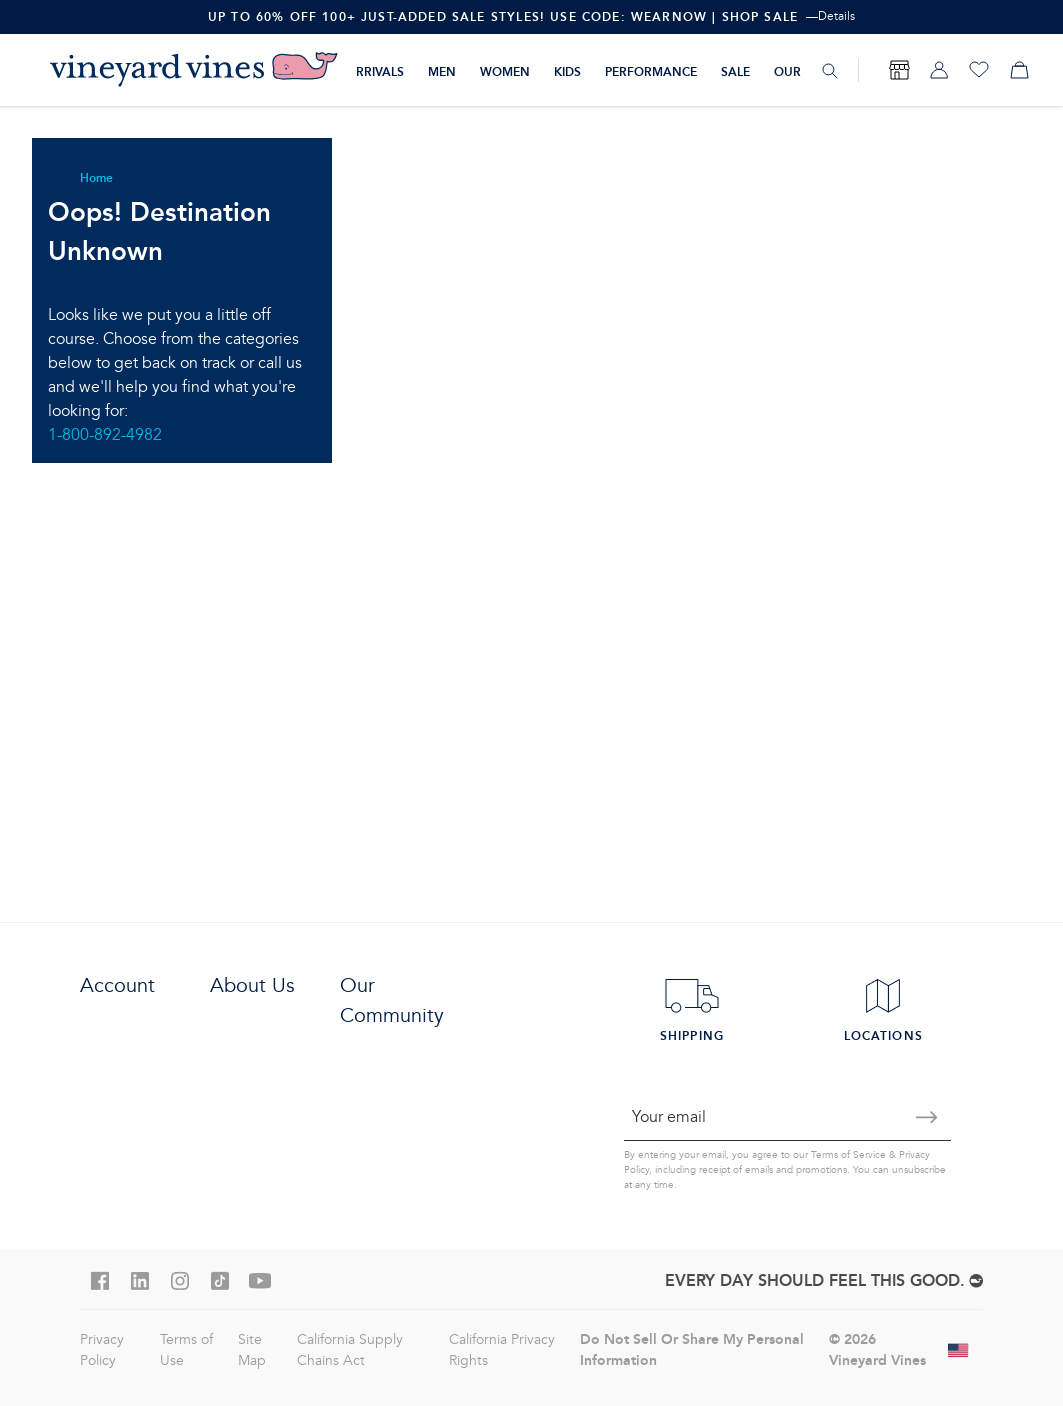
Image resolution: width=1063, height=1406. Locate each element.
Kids (567, 71)
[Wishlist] (979, 70)
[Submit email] (927, 1117)
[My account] (939, 70)
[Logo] (194, 70)
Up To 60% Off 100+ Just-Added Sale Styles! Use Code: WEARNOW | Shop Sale (503, 16)
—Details (830, 16)
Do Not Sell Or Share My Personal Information (692, 1349)
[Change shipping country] (959, 1350)
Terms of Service (848, 1155)
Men (442, 71)
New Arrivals (359, 71)
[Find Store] (899, 70)
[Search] (830, 71)
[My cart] (1019, 70)
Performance (651, 71)
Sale (735, 71)
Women (505, 71)
